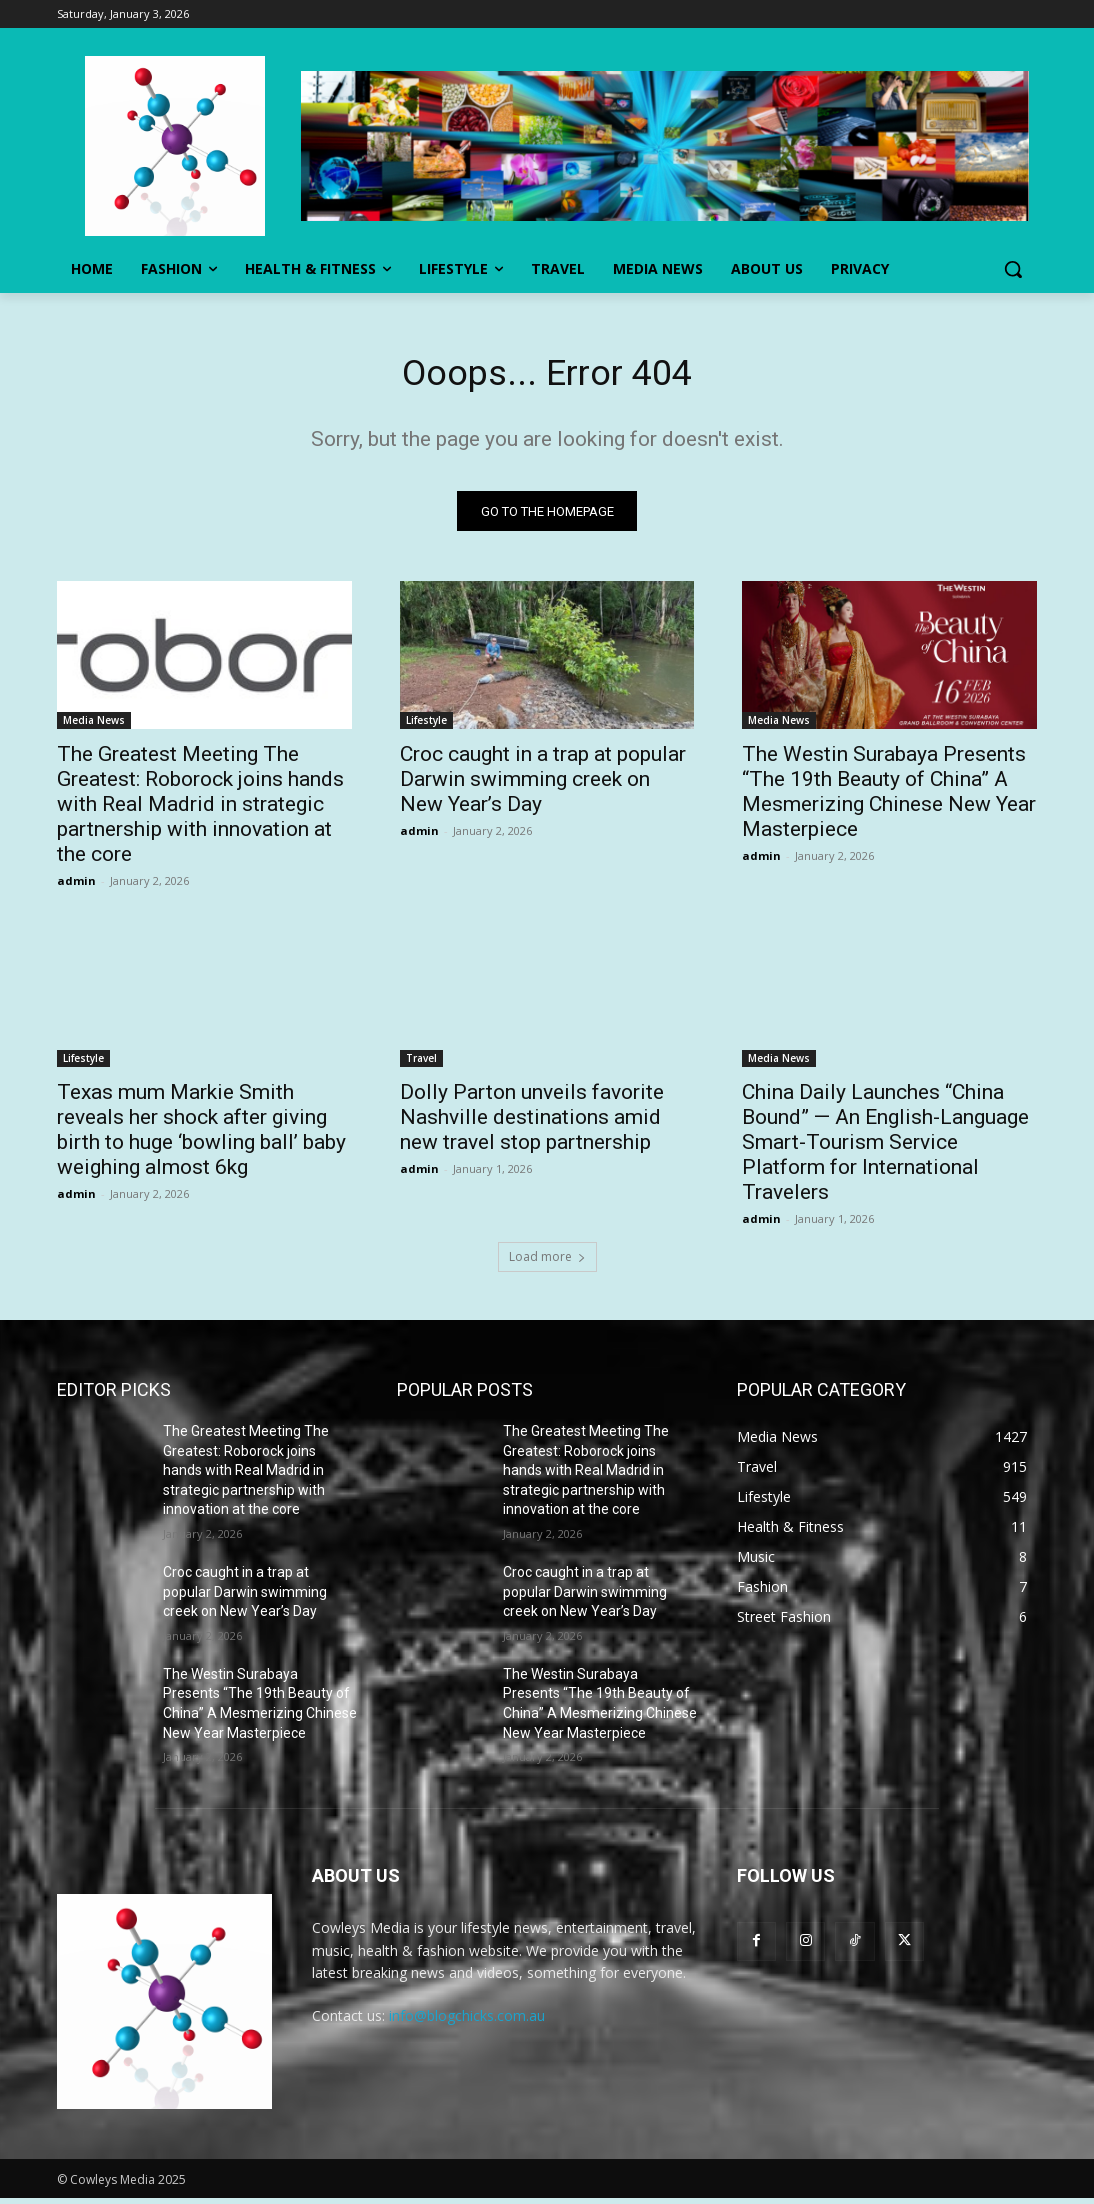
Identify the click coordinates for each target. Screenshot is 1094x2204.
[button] (1013, 269)
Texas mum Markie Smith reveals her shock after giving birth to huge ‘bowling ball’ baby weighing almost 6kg (201, 1135)
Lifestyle (426, 725)
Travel (421, 1064)
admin (76, 885)
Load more (547, 1262)
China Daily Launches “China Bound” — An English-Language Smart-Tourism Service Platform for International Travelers (885, 1148)
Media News (94, 725)
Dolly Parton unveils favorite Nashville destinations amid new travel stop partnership (532, 1123)
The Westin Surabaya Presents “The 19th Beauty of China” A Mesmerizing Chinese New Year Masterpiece (889, 796)
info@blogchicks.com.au (467, 2021)
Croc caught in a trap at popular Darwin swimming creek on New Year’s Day (543, 784)
